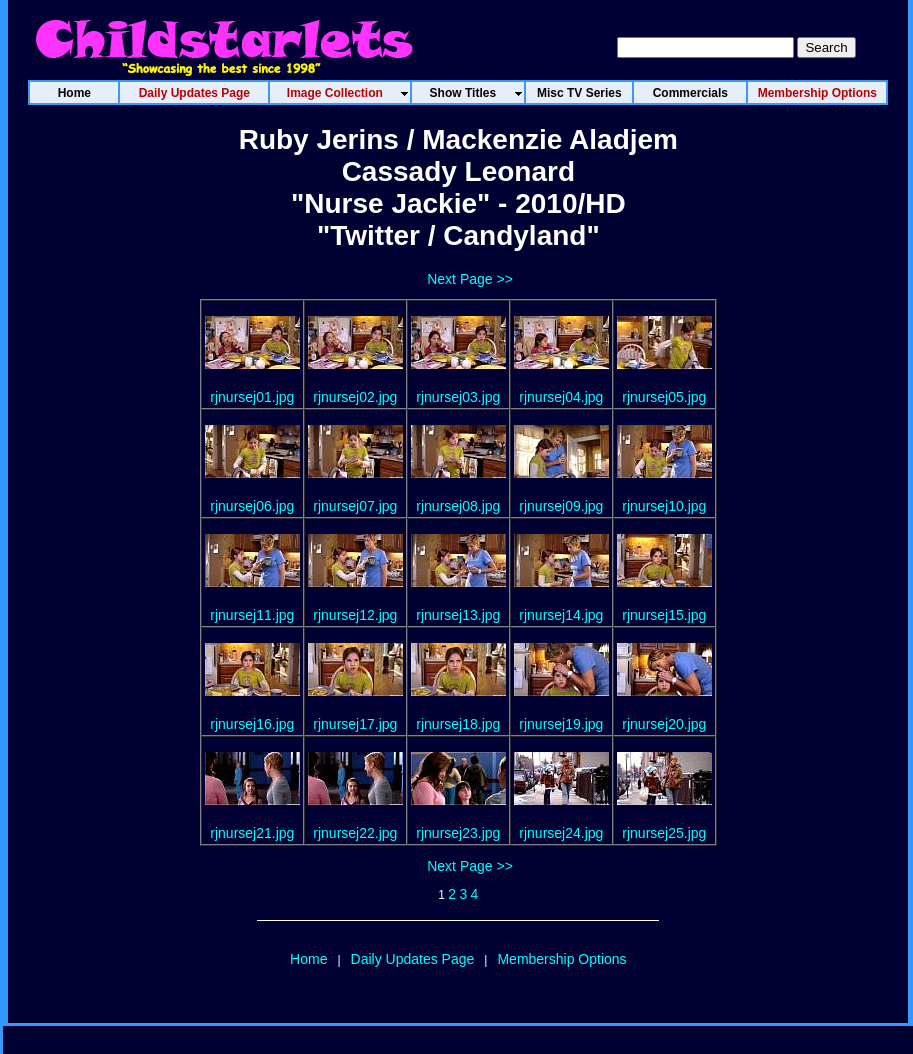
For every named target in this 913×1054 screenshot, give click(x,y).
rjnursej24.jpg (561, 833)
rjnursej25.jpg (664, 833)
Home (308, 959)
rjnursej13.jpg (458, 615)
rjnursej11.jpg (252, 615)
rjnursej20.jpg (664, 724)
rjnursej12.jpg (355, 615)
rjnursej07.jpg (355, 506)
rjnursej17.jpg (355, 724)
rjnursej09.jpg (561, 506)
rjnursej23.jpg (458, 833)
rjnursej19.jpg (561, 724)
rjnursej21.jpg (252, 833)
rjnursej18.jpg (458, 724)
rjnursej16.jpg (252, 724)
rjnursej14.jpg (561, 615)
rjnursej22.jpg (355, 833)
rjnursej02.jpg (355, 397)
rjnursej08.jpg (458, 506)
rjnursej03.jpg (458, 397)
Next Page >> (470, 279)
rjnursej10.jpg (664, 506)
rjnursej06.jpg (252, 506)
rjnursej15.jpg (664, 615)
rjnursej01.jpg (252, 397)
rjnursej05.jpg (664, 397)
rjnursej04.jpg (561, 397)
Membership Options (561, 959)
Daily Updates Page (413, 959)
